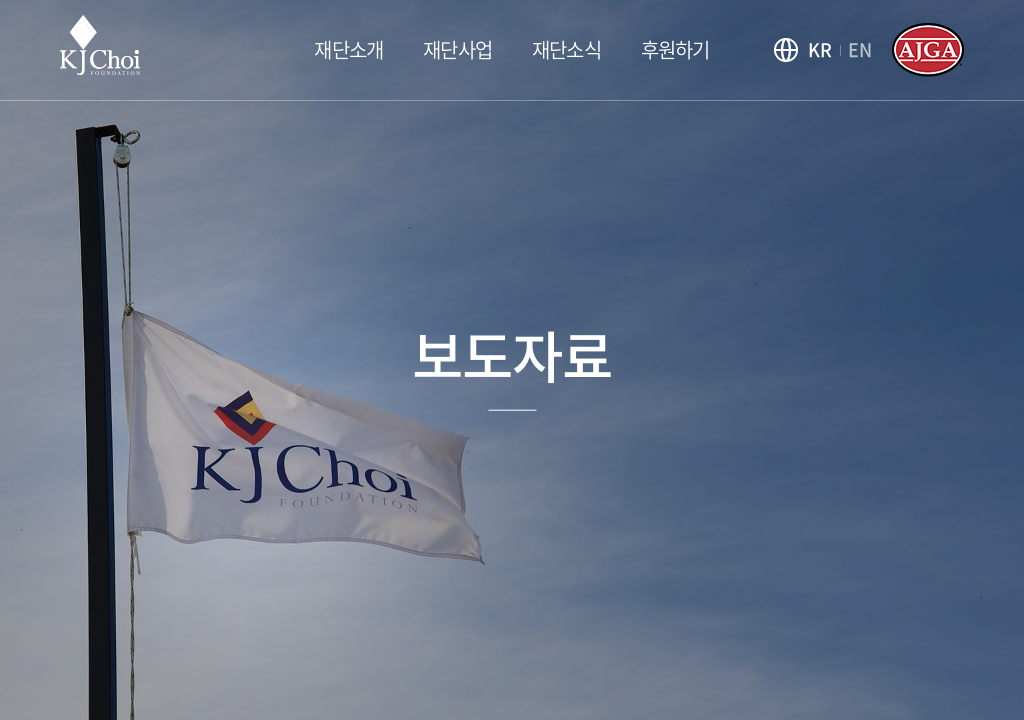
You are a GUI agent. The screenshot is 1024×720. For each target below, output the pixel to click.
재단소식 (566, 49)
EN (860, 49)
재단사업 (457, 49)
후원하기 (675, 49)
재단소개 (348, 49)
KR (820, 49)
